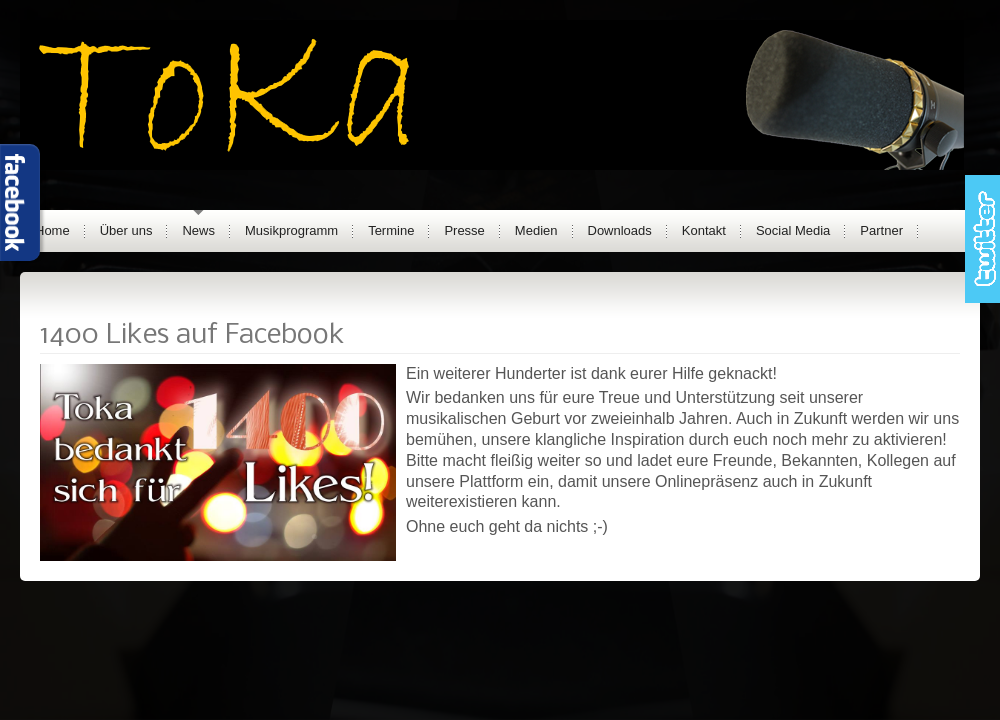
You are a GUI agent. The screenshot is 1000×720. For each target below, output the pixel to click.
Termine (391, 230)
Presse (464, 230)
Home (52, 230)
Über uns (126, 230)
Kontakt (704, 230)
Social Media (793, 230)
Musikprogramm (291, 230)
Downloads (620, 230)
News (198, 230)
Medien (536, 230)
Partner (881, 230)
